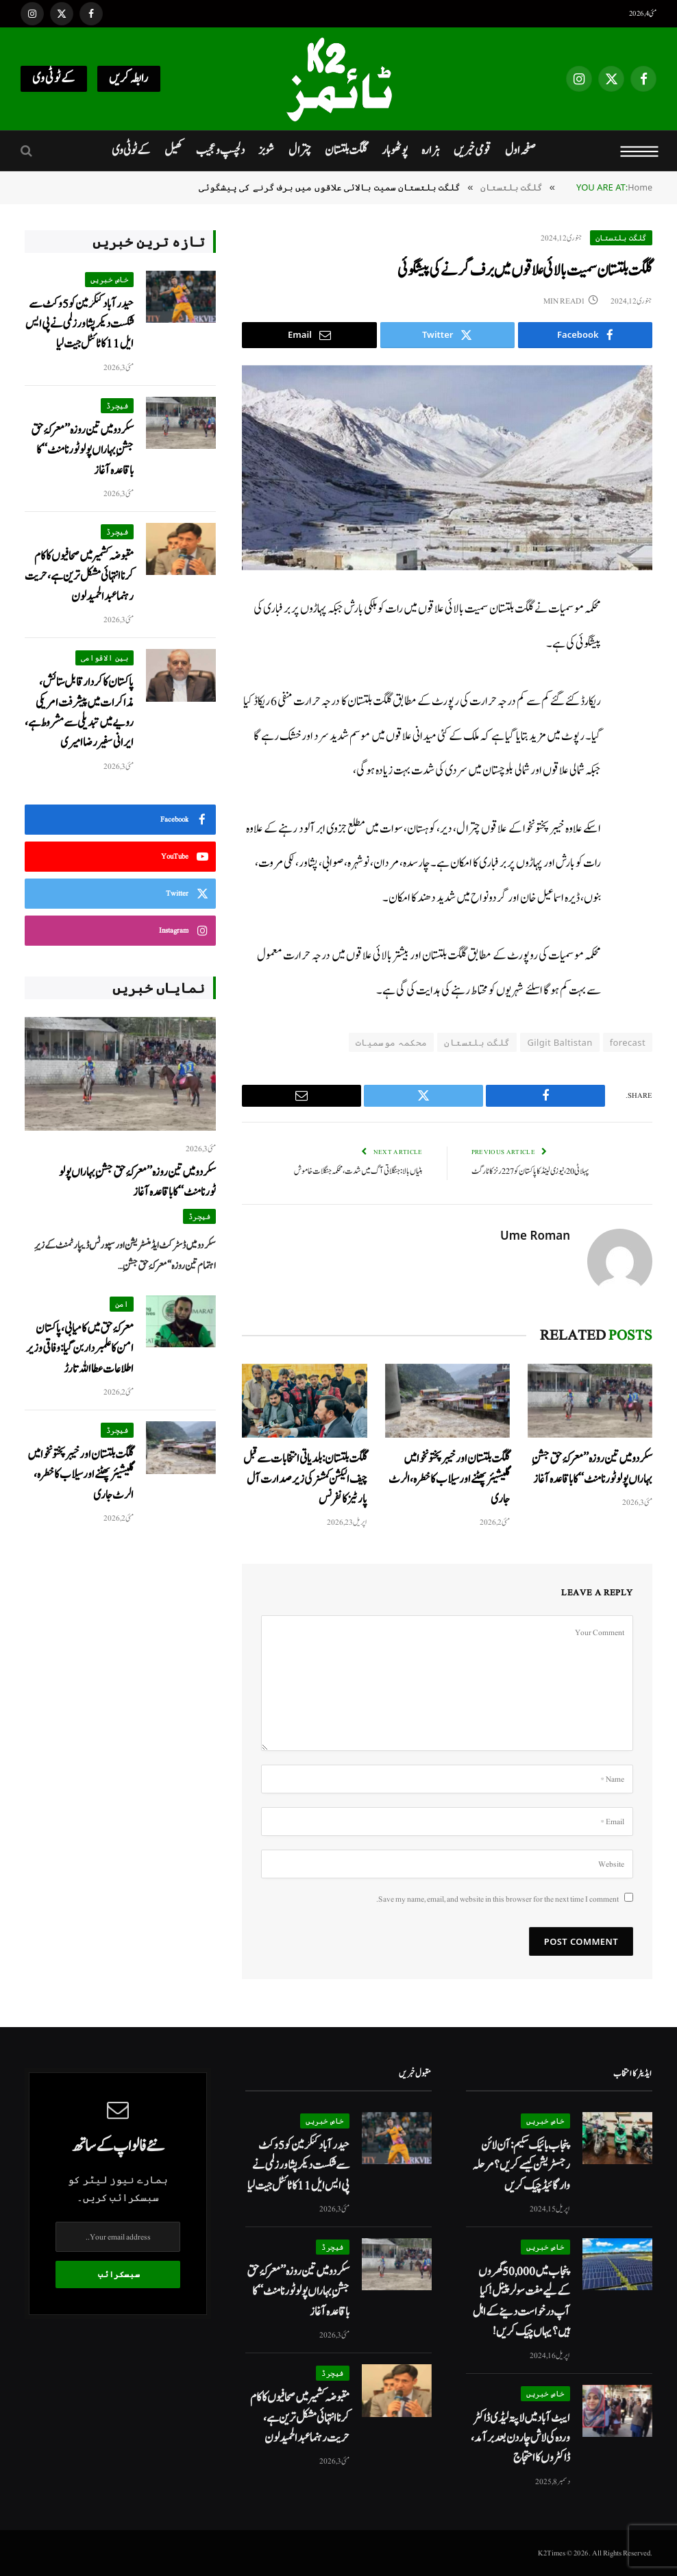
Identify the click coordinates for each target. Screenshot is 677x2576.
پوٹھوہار (395, 150)
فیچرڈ (117, 405)
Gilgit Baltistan (559, 1042)
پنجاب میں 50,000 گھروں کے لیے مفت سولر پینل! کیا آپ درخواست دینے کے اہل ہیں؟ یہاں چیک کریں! (521, 2301)
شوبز (266, 150)
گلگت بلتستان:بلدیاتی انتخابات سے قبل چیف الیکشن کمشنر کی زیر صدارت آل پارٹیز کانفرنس (305, 1479)
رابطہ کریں (129, 78)
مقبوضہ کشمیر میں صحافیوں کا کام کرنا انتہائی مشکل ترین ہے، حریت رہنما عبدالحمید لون (79, 576)
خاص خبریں (109, 279)
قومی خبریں (472, 150)
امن (122, 1304)
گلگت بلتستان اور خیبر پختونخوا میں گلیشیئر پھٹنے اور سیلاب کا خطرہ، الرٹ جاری (449, 1479)
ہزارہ (430, 150)
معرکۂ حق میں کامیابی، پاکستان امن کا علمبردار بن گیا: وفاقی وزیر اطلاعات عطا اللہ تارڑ (80, 1348)
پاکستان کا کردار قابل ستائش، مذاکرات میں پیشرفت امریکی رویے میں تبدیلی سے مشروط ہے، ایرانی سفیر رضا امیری (79, 712)
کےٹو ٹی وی (53, 78)
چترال (299, 150)
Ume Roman (535, 1235)
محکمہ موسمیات (391, 1042)
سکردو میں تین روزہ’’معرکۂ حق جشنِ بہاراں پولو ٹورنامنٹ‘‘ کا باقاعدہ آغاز (592, 1468)
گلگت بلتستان (346, 150)
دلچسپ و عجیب (220, 150)
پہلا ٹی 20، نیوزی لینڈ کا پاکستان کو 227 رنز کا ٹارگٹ (530, 1171)
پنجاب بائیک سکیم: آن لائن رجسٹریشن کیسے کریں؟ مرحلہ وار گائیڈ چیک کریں (521, 2165)
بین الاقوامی (104, 657)
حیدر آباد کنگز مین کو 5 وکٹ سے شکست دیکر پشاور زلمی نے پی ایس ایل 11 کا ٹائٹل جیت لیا (79, 324)
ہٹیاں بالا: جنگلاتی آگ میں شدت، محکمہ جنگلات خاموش (358, 1171)
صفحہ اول (520, 150)
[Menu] (639, 151)
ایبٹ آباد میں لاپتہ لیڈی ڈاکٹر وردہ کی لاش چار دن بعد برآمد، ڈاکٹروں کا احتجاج (520, 2438)
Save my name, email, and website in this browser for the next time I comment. (497, 1899)
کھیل (173, 150)
